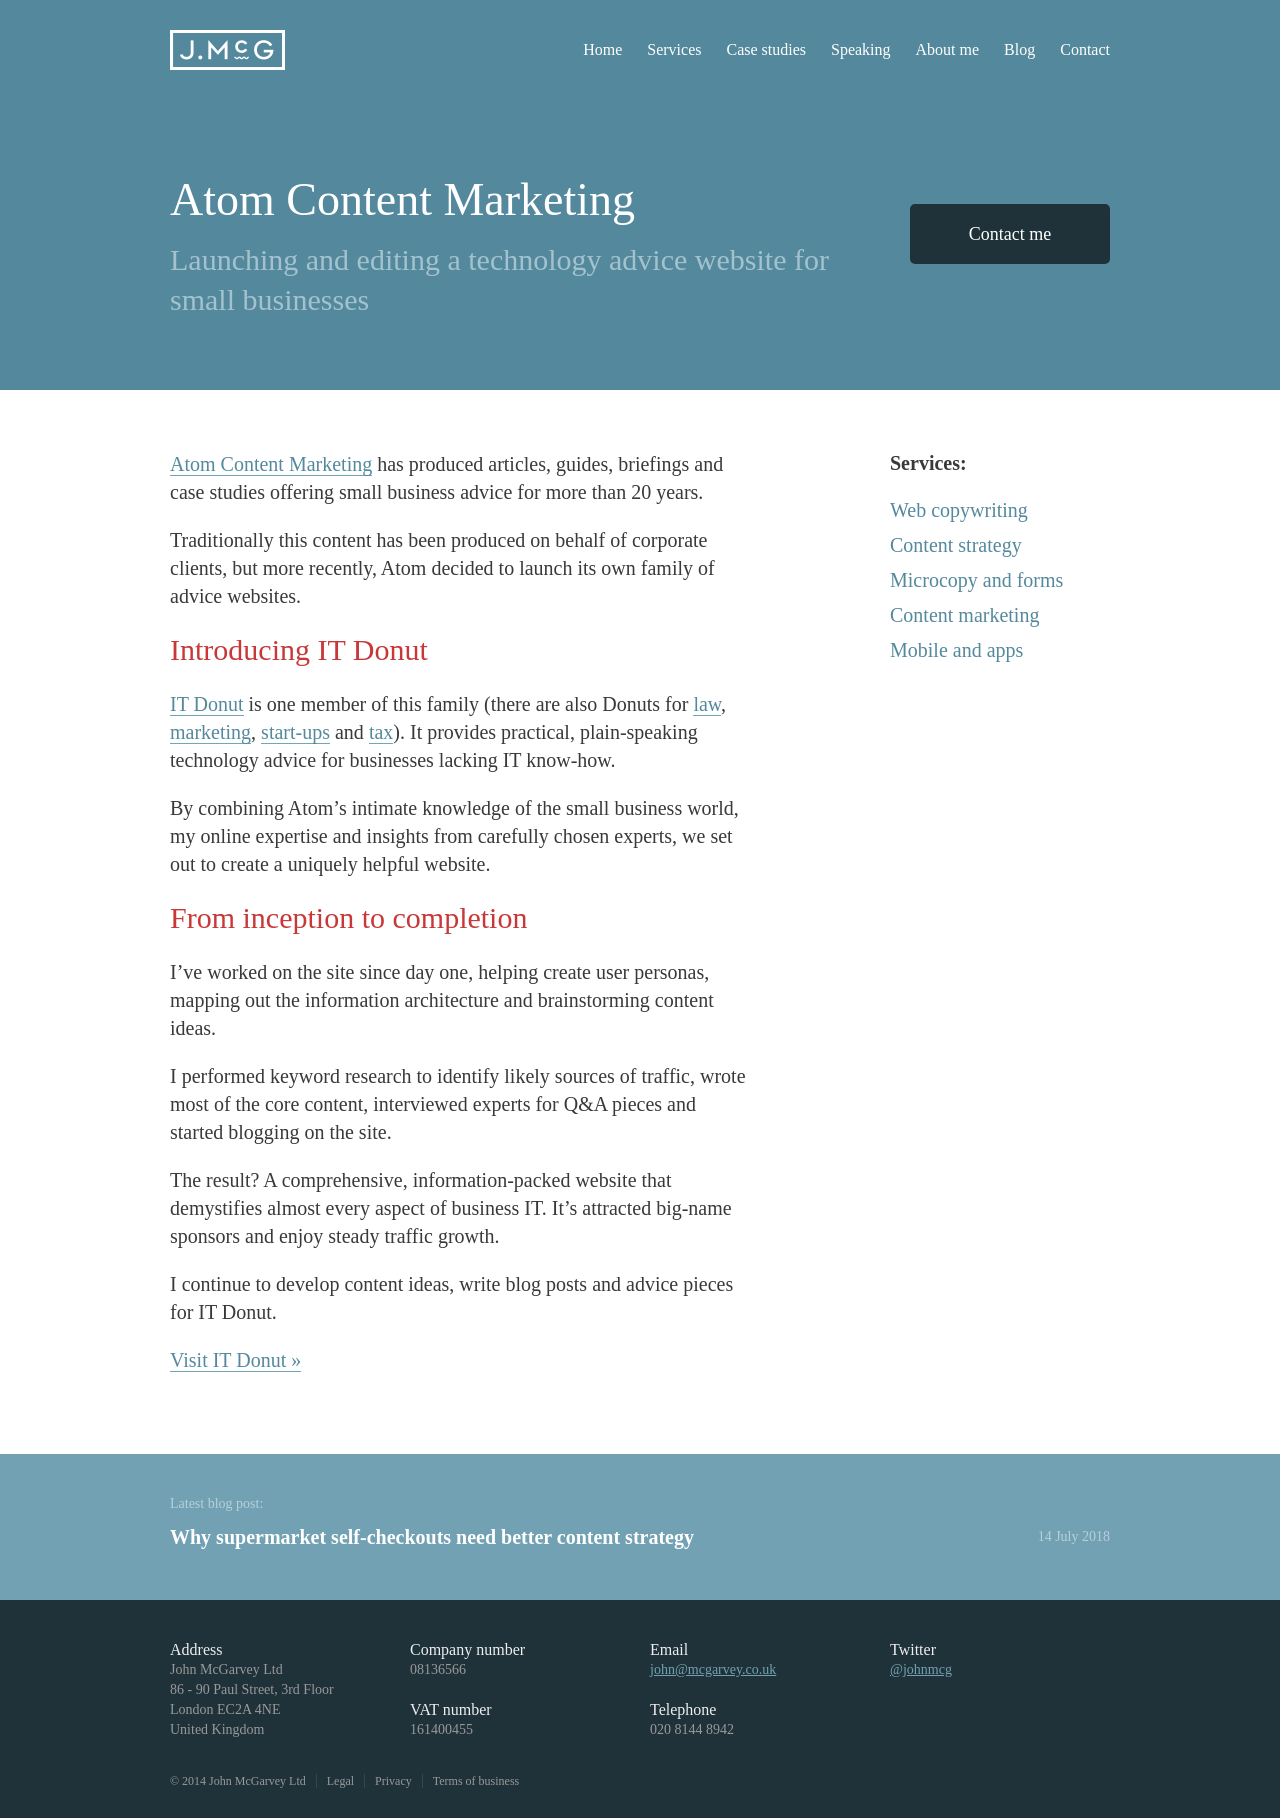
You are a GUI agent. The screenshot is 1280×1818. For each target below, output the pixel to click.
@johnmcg (921, 1669)
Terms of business (476, 1781)
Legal (340, 1781)
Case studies (766, 49)
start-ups (295, 732)
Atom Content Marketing (271, 464)
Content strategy (956, 545)
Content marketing (964, 615)
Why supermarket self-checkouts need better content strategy (432, 1537)
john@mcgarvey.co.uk (713, 1669)
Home (602, 49)
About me (948, 49)
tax (381, 732)
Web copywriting (959, 510)
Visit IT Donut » (235, 1360)
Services (674, 49)
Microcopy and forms (976, 580)
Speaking (861, 49)
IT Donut (207, 704)
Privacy (393, 1781)
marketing (210, 732)
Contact (1085, 49)
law (707, 704)
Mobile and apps (956, 650)
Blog (1019, 49)
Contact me (1010, 234)
